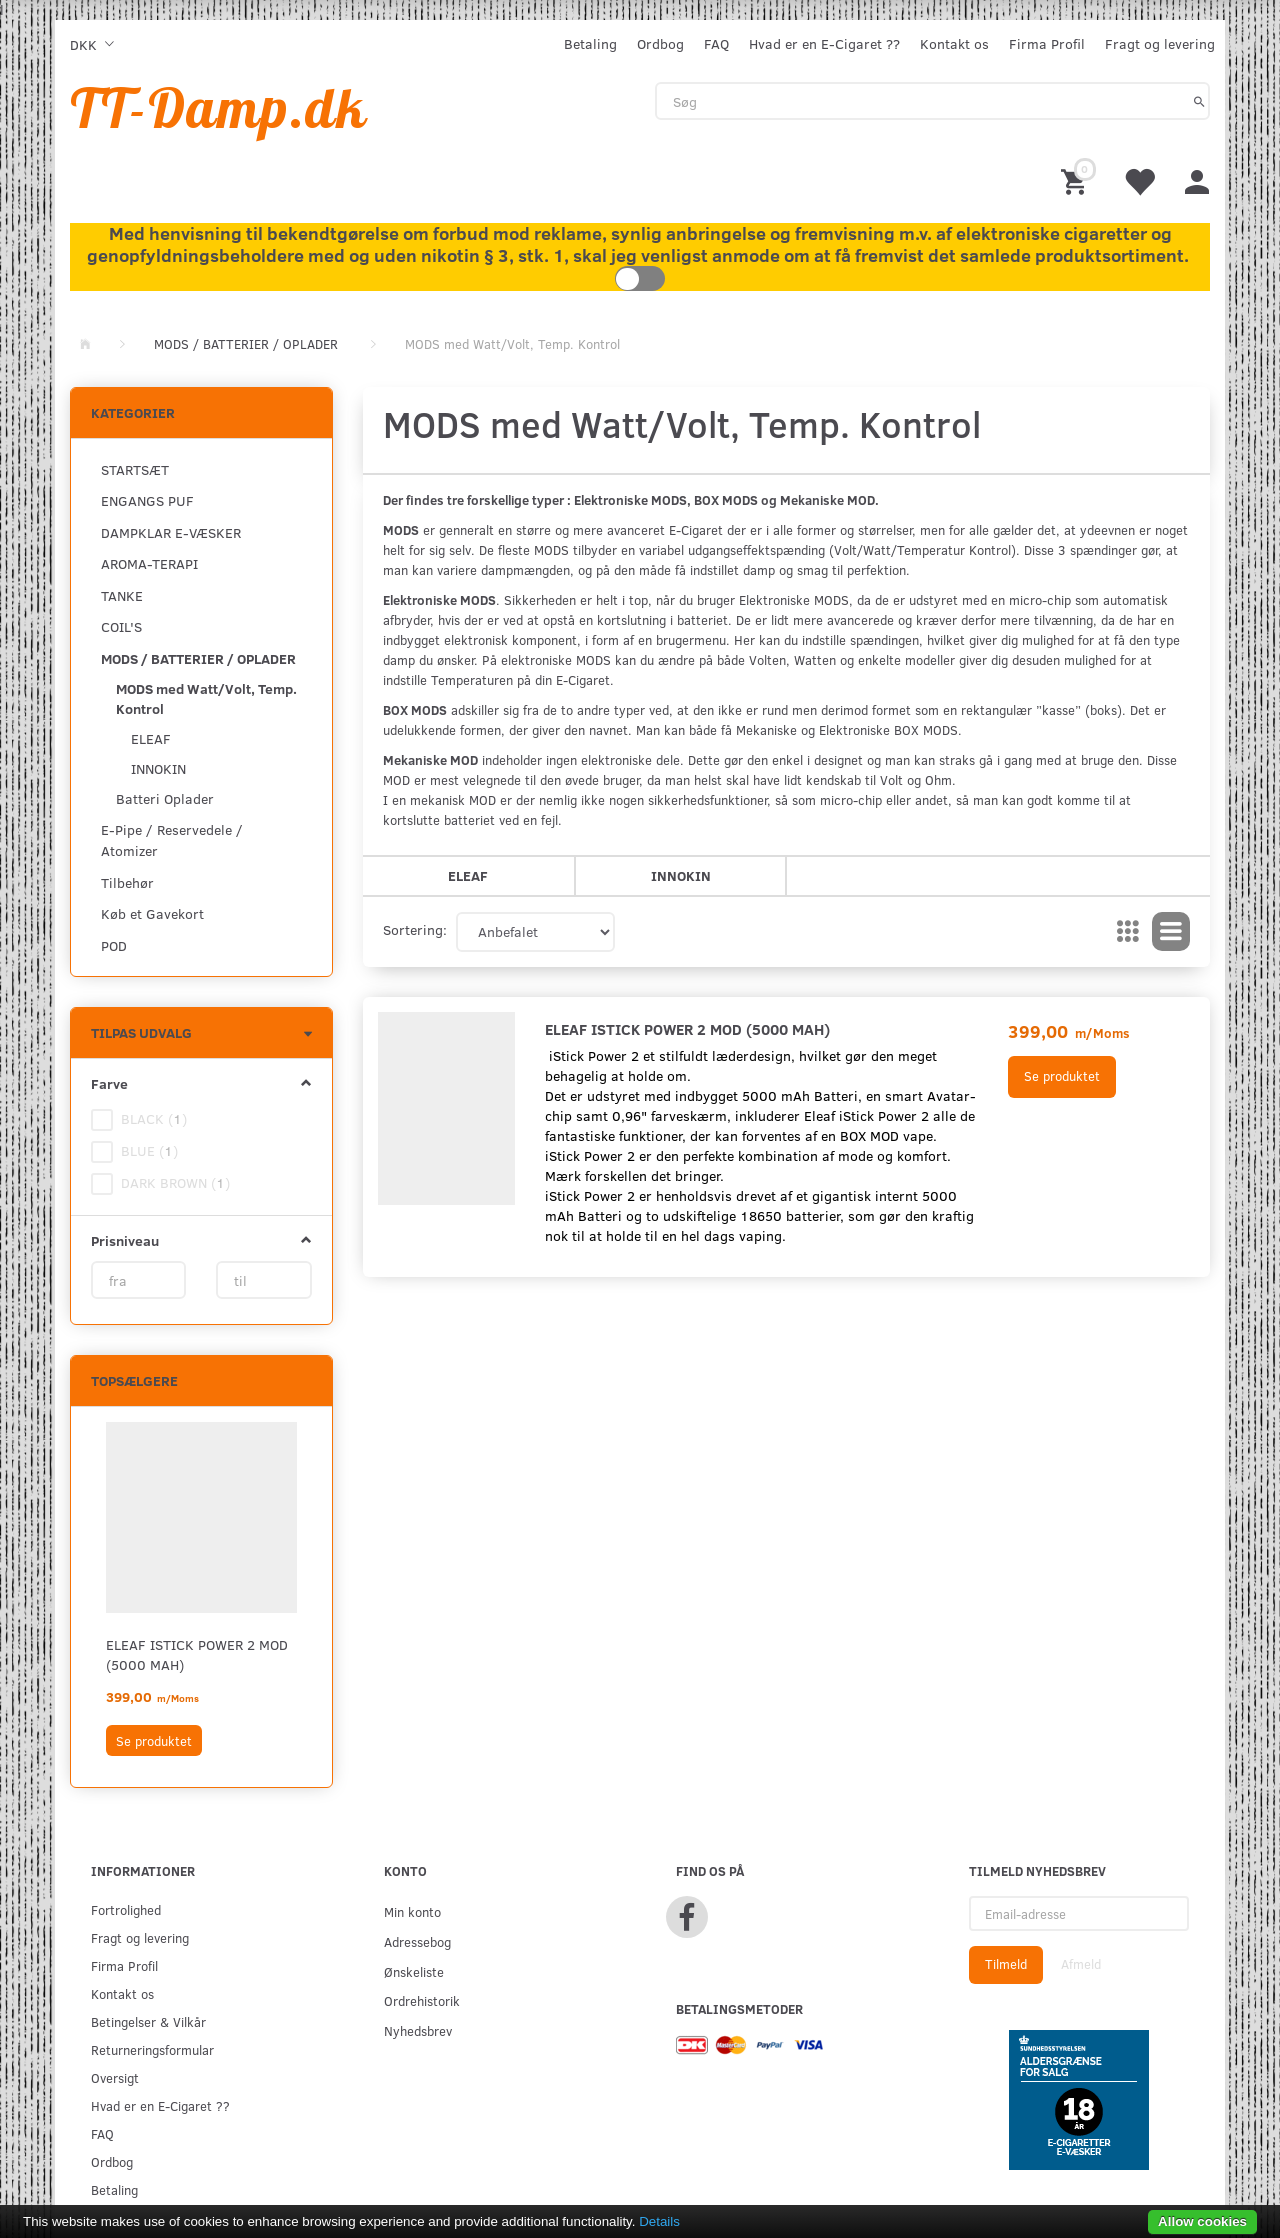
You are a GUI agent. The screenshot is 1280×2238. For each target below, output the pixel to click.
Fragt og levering (1160, 43)
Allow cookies (1202, 2221)
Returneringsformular (152, 2049)
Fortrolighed (126, 1909)
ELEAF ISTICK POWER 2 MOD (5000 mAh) (197, 1654)
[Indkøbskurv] (1077, 180)
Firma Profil (1047, 43)
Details (659, 2221)
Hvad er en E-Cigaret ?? (824, 43)
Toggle (640, 278)
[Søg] (1199, 101)
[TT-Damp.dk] (219, 107)
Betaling (590, 43)
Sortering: (415, 929)
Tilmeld (1006, 1964)
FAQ (716, 43)
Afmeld (1081, 1964)
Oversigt (115, 2077)
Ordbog (660, 43)
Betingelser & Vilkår (148, 2021)
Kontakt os (954, 43)
